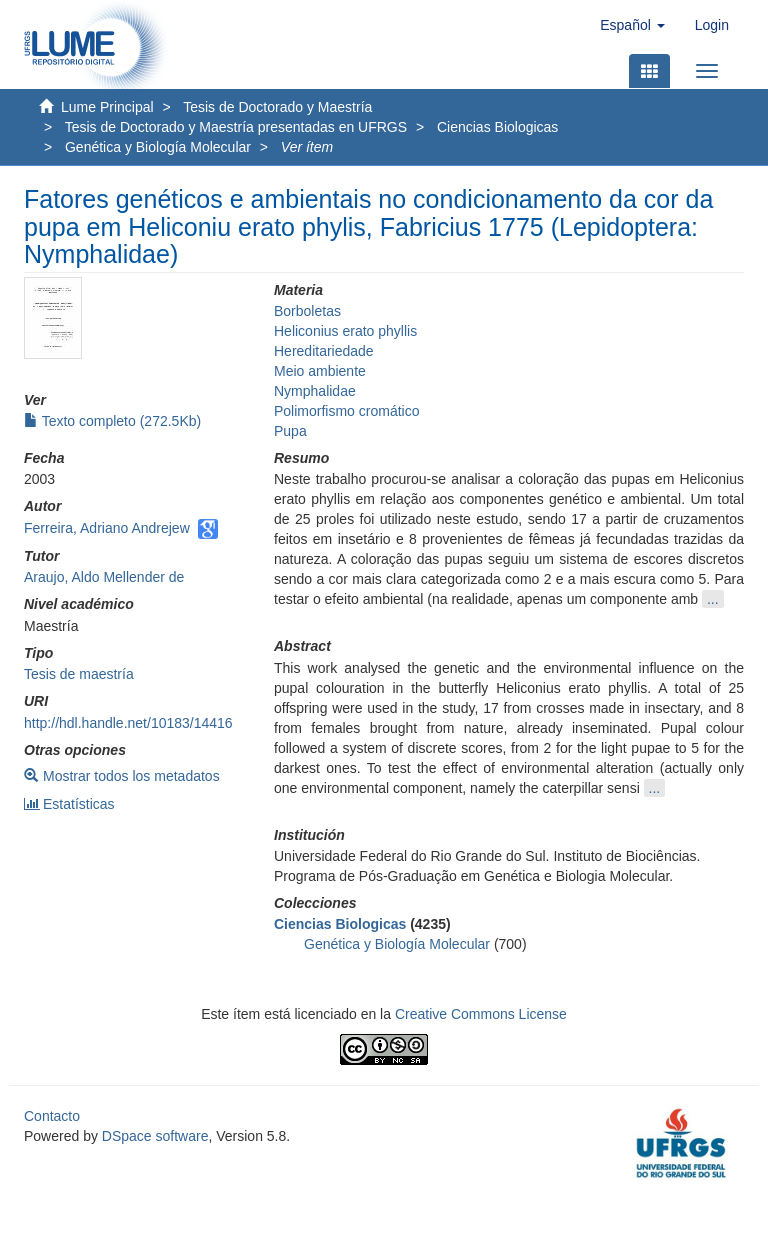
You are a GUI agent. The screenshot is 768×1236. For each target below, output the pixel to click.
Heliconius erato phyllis (345, 331)
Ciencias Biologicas (497, 127)
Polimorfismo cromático (346, 411)
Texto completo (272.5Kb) (112, 421)
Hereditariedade (324, 351)
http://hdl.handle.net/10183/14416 (128, 723)
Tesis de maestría (79, 674)
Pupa (290, 431)
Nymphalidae (315, 391)
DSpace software (155, 1136)
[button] (632, 25)
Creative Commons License (481, 1014)
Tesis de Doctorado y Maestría (277, 107)
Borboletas (307, 311)
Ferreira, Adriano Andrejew (107, 528)
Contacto (52, 1116)
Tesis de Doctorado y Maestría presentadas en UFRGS (236, 127)
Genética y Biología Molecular (158, 147)
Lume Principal (107, 107)
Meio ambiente (320, 371)
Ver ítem (307, 147)
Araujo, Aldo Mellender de (104, 577)
